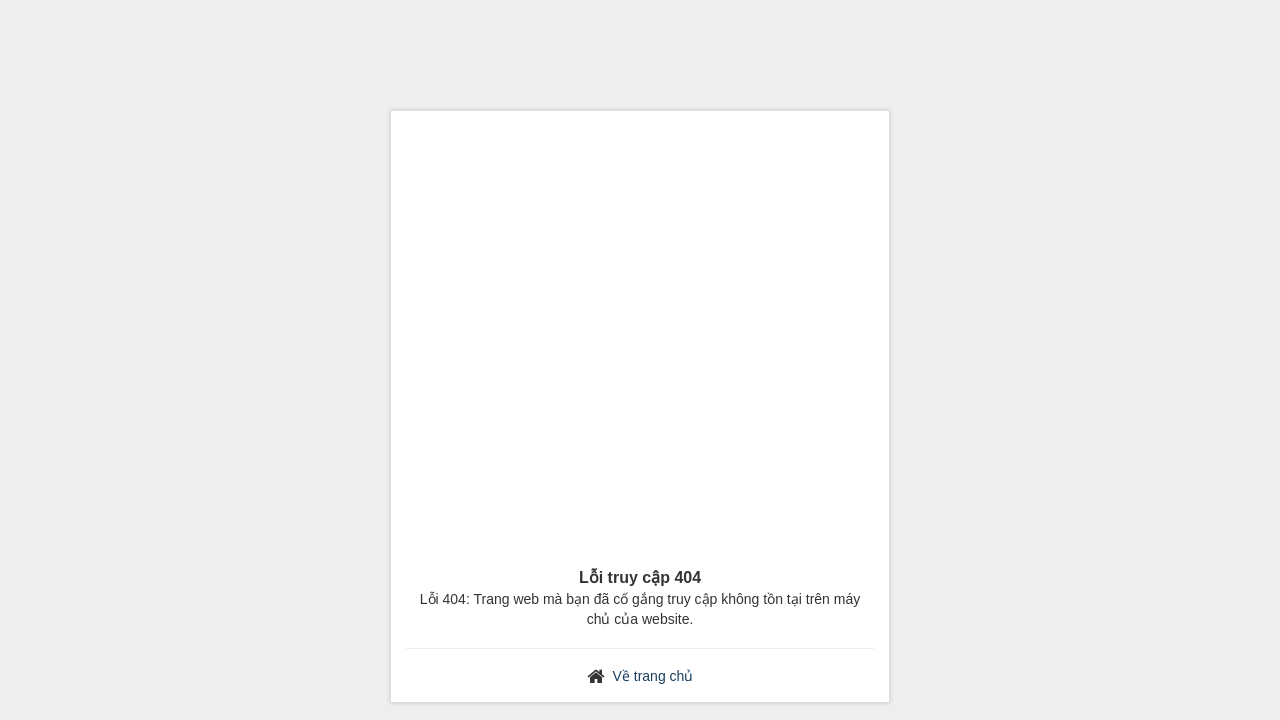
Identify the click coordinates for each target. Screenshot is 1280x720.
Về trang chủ (653, 676)
